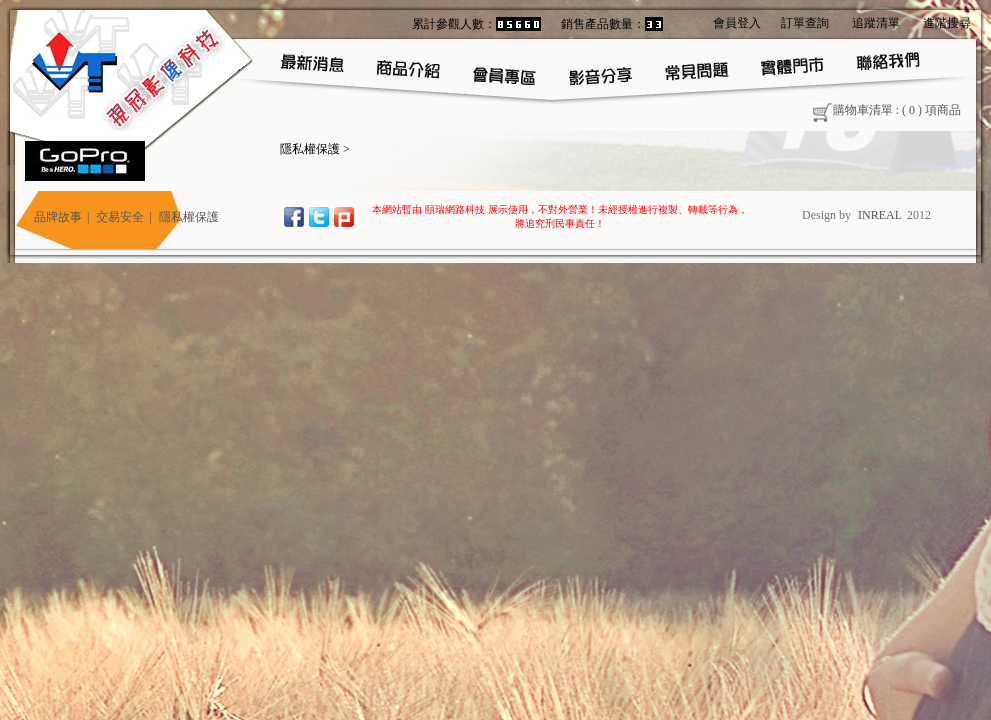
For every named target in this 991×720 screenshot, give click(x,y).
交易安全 (120, 217)
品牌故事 (58, 217)
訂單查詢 (805, 23)
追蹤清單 (876, 23)
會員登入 (737, 23)
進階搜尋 (947, 23)
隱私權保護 (310, 149)
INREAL (880, 215)
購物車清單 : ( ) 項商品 (886, 110)
